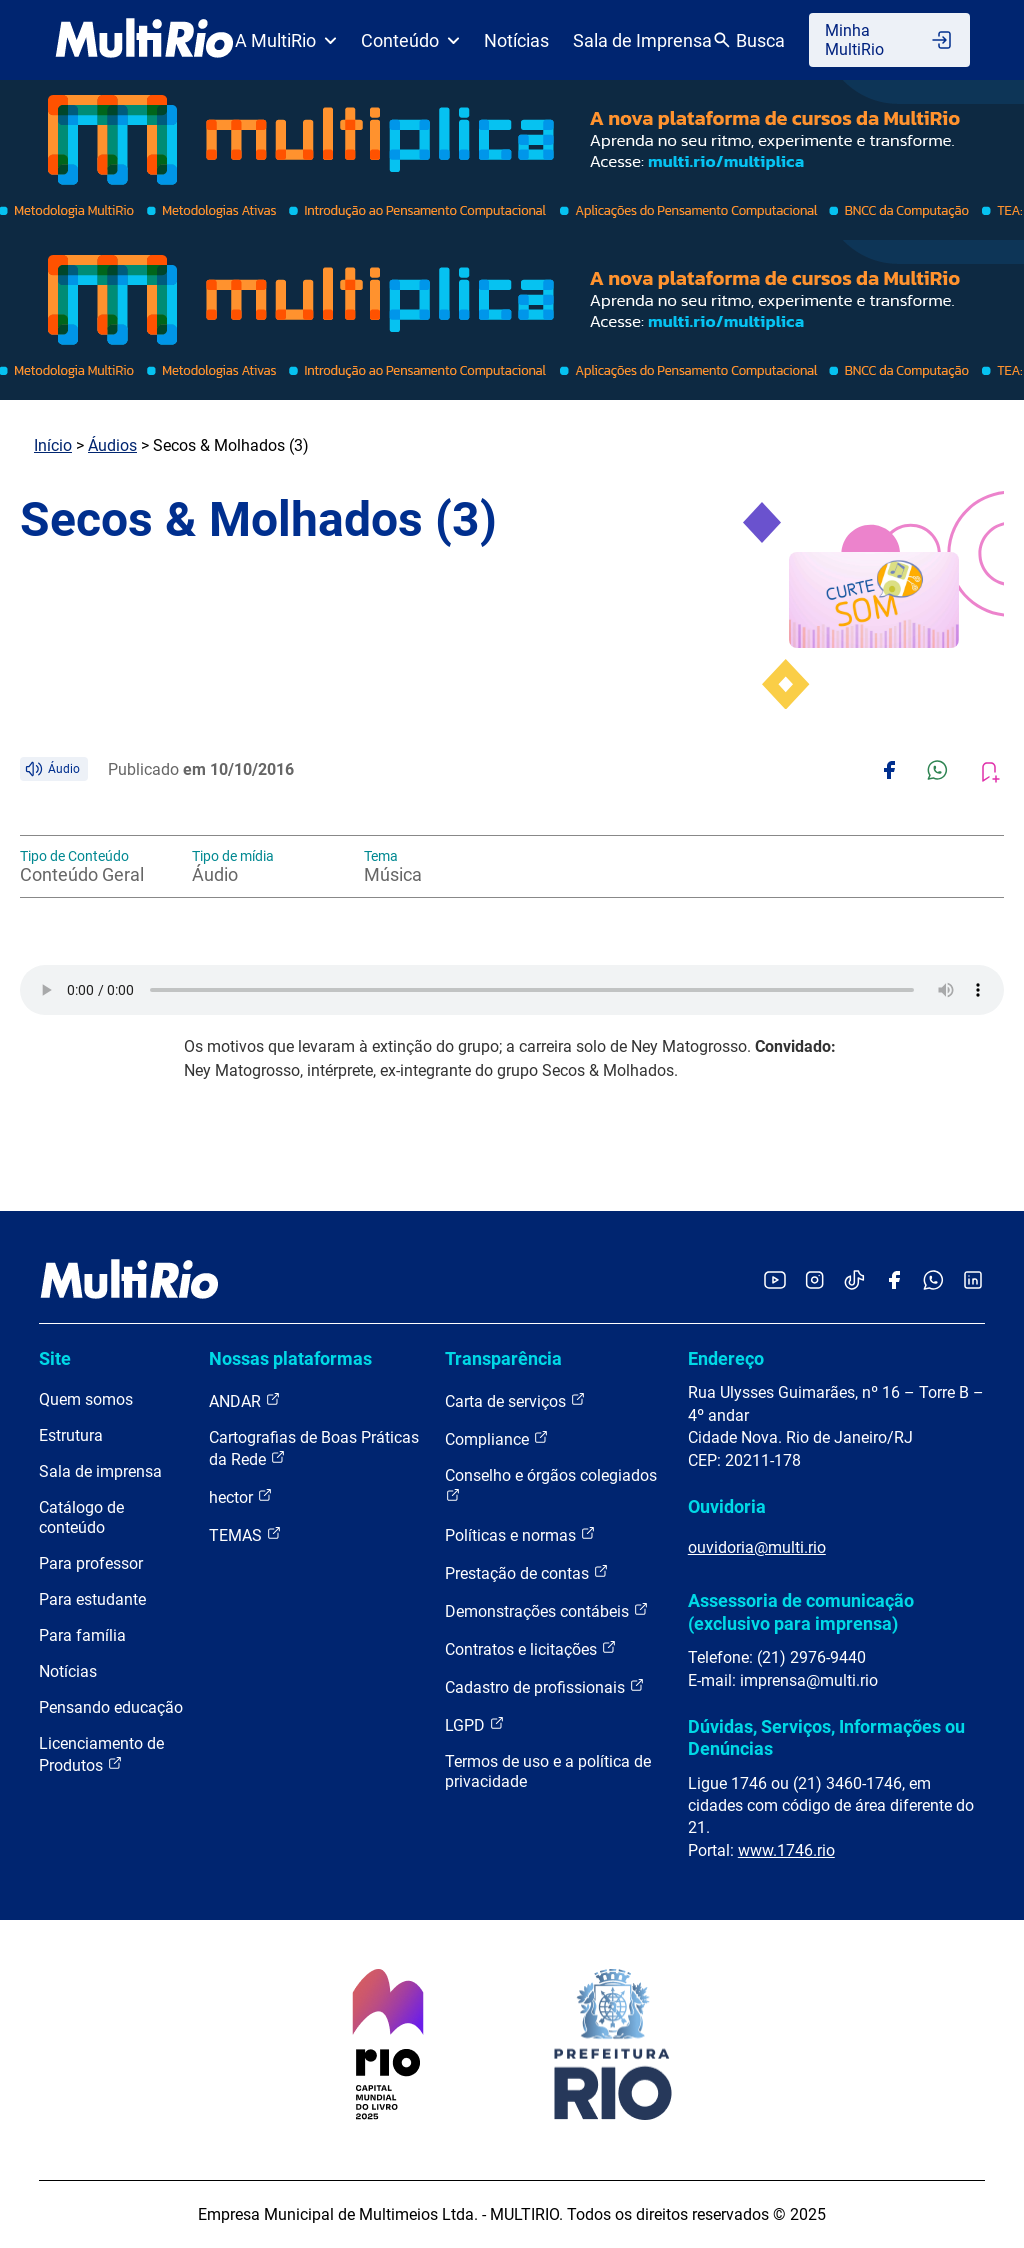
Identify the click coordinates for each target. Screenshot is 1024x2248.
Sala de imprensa (100, 1471)
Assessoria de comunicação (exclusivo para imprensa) (801, 1611)
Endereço (726, 1358)
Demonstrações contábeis (547, 1610)
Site (55, 1358)
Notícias (516, 40)
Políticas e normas (520, 1534)
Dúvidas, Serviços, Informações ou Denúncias (826, 1737)
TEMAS (245, 1534)
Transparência (503, 1358)
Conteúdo (410, 40)
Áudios (112, 445)
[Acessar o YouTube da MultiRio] (775, 1281)
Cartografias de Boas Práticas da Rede (314, 1448)
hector (241, 1496)
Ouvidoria (727, 1506)
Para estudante (92, 1599)
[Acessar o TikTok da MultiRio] (854, 1281)
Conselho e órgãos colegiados (551, 1484)
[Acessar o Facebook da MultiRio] (894, 1281)
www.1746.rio (786, 1850)
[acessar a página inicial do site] (144, 40)
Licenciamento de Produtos (101, 1754)
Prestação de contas (527, 1572)
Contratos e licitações (531, 1648)
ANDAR (245, 1400)
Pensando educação (111, 1707)
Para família (82, 1635)
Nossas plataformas (290, 1358)
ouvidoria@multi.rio (757, 1547)
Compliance (497, 1438)
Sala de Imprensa (642, 40)
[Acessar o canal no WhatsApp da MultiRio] (933, 1281)
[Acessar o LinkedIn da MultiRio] (973, 1281)
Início (53, 445)
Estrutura (71, 1435)
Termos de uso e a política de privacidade (548, 1771)
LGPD (475, 1724)
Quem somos (86, 1399)
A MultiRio (286, 40)
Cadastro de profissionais (545, 1686)
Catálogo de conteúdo (81, 1517)
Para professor (91, 1563)
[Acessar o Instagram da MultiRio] (814, 1281)
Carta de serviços (515, 1400)
